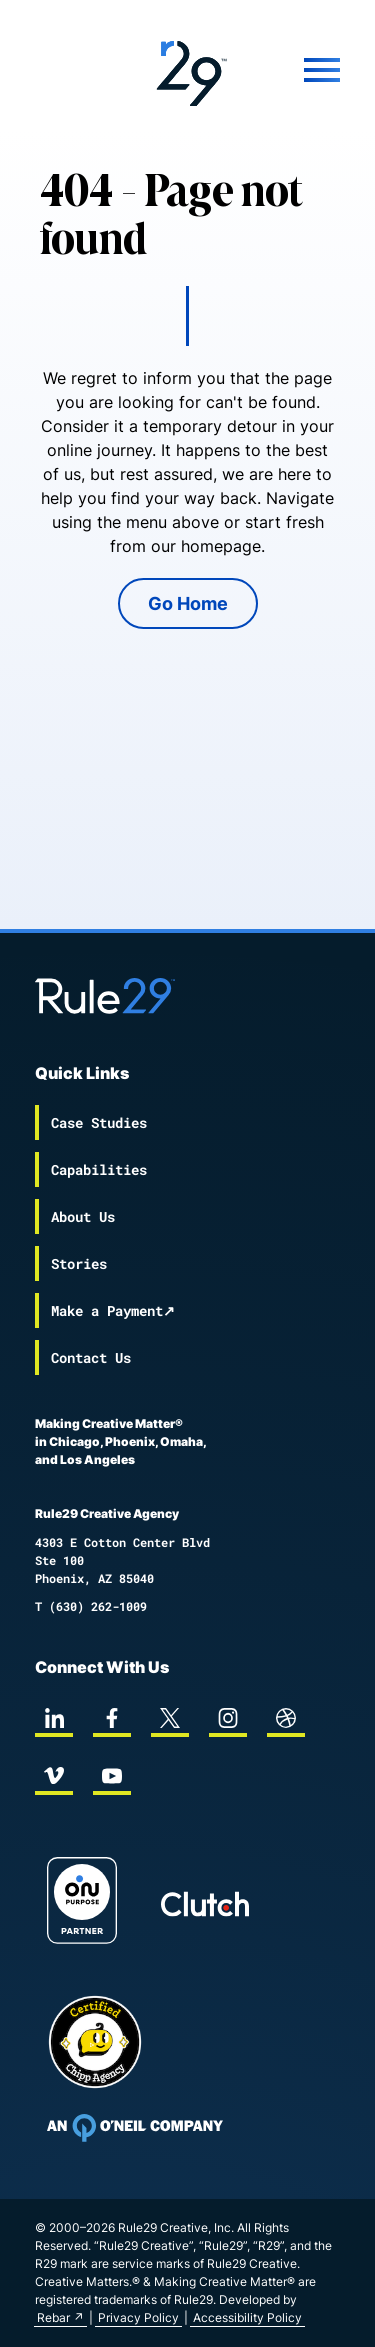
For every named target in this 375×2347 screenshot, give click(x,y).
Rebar (53, 2317)
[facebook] (112, 1718)
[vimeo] (54, 1776)
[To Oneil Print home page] (135, 2128)
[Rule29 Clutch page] (205, 1904)
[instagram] (228, 1718)
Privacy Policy (138, 2317)
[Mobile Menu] (302, 70)
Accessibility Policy (247, 2317)
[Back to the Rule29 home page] (188, 70)
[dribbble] (286, 1718)
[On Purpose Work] (82, 1903)
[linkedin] (54, 1718)
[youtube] (112, 1776)
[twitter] (170, 1718)
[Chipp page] (95, 2042)
